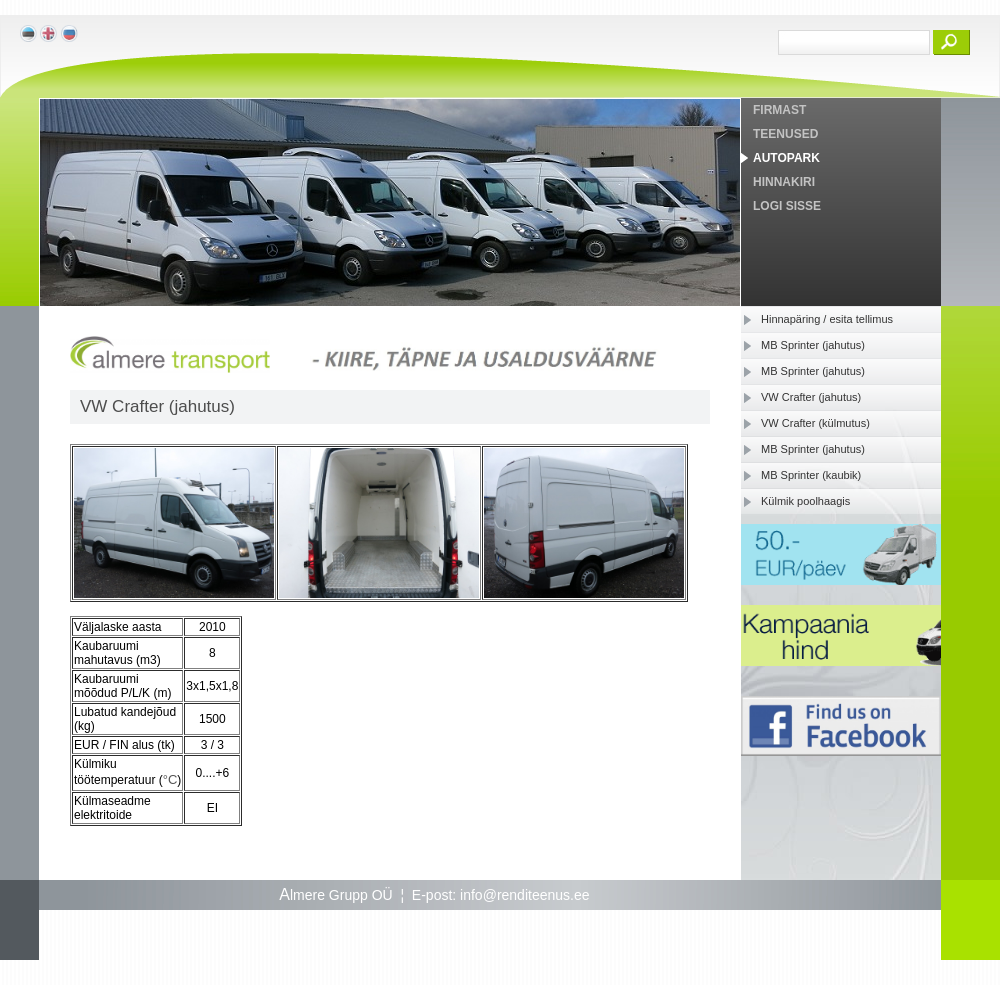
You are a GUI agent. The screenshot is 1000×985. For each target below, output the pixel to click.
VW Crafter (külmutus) (815, 423)
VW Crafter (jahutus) (811, 397)
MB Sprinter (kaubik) (811, 475)
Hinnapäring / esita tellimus (827, 319)
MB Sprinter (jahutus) (813, 345)
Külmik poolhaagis (805, 501)
